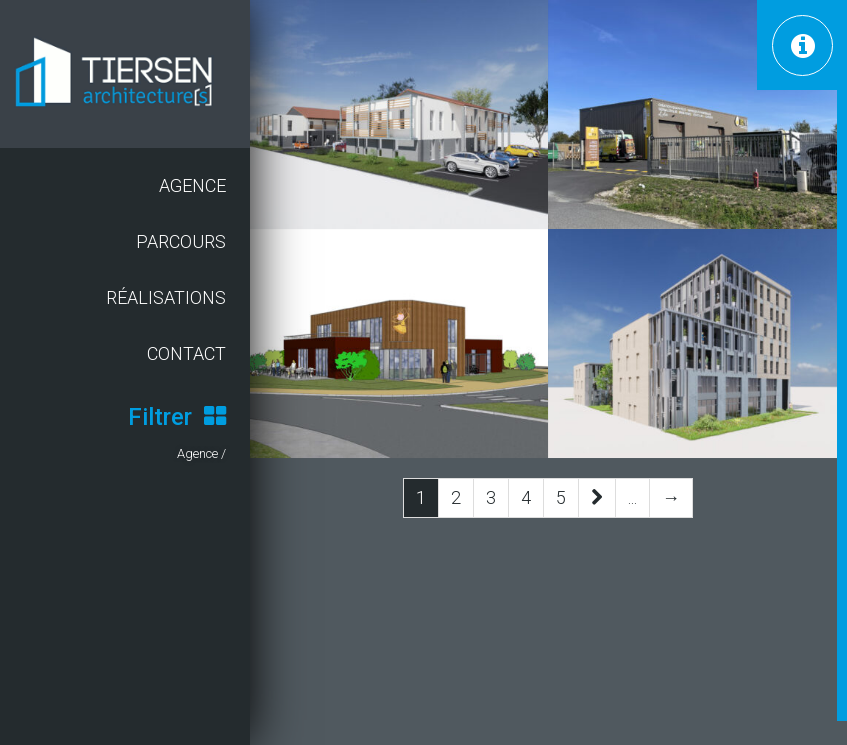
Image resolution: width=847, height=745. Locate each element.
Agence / (201, 453)
